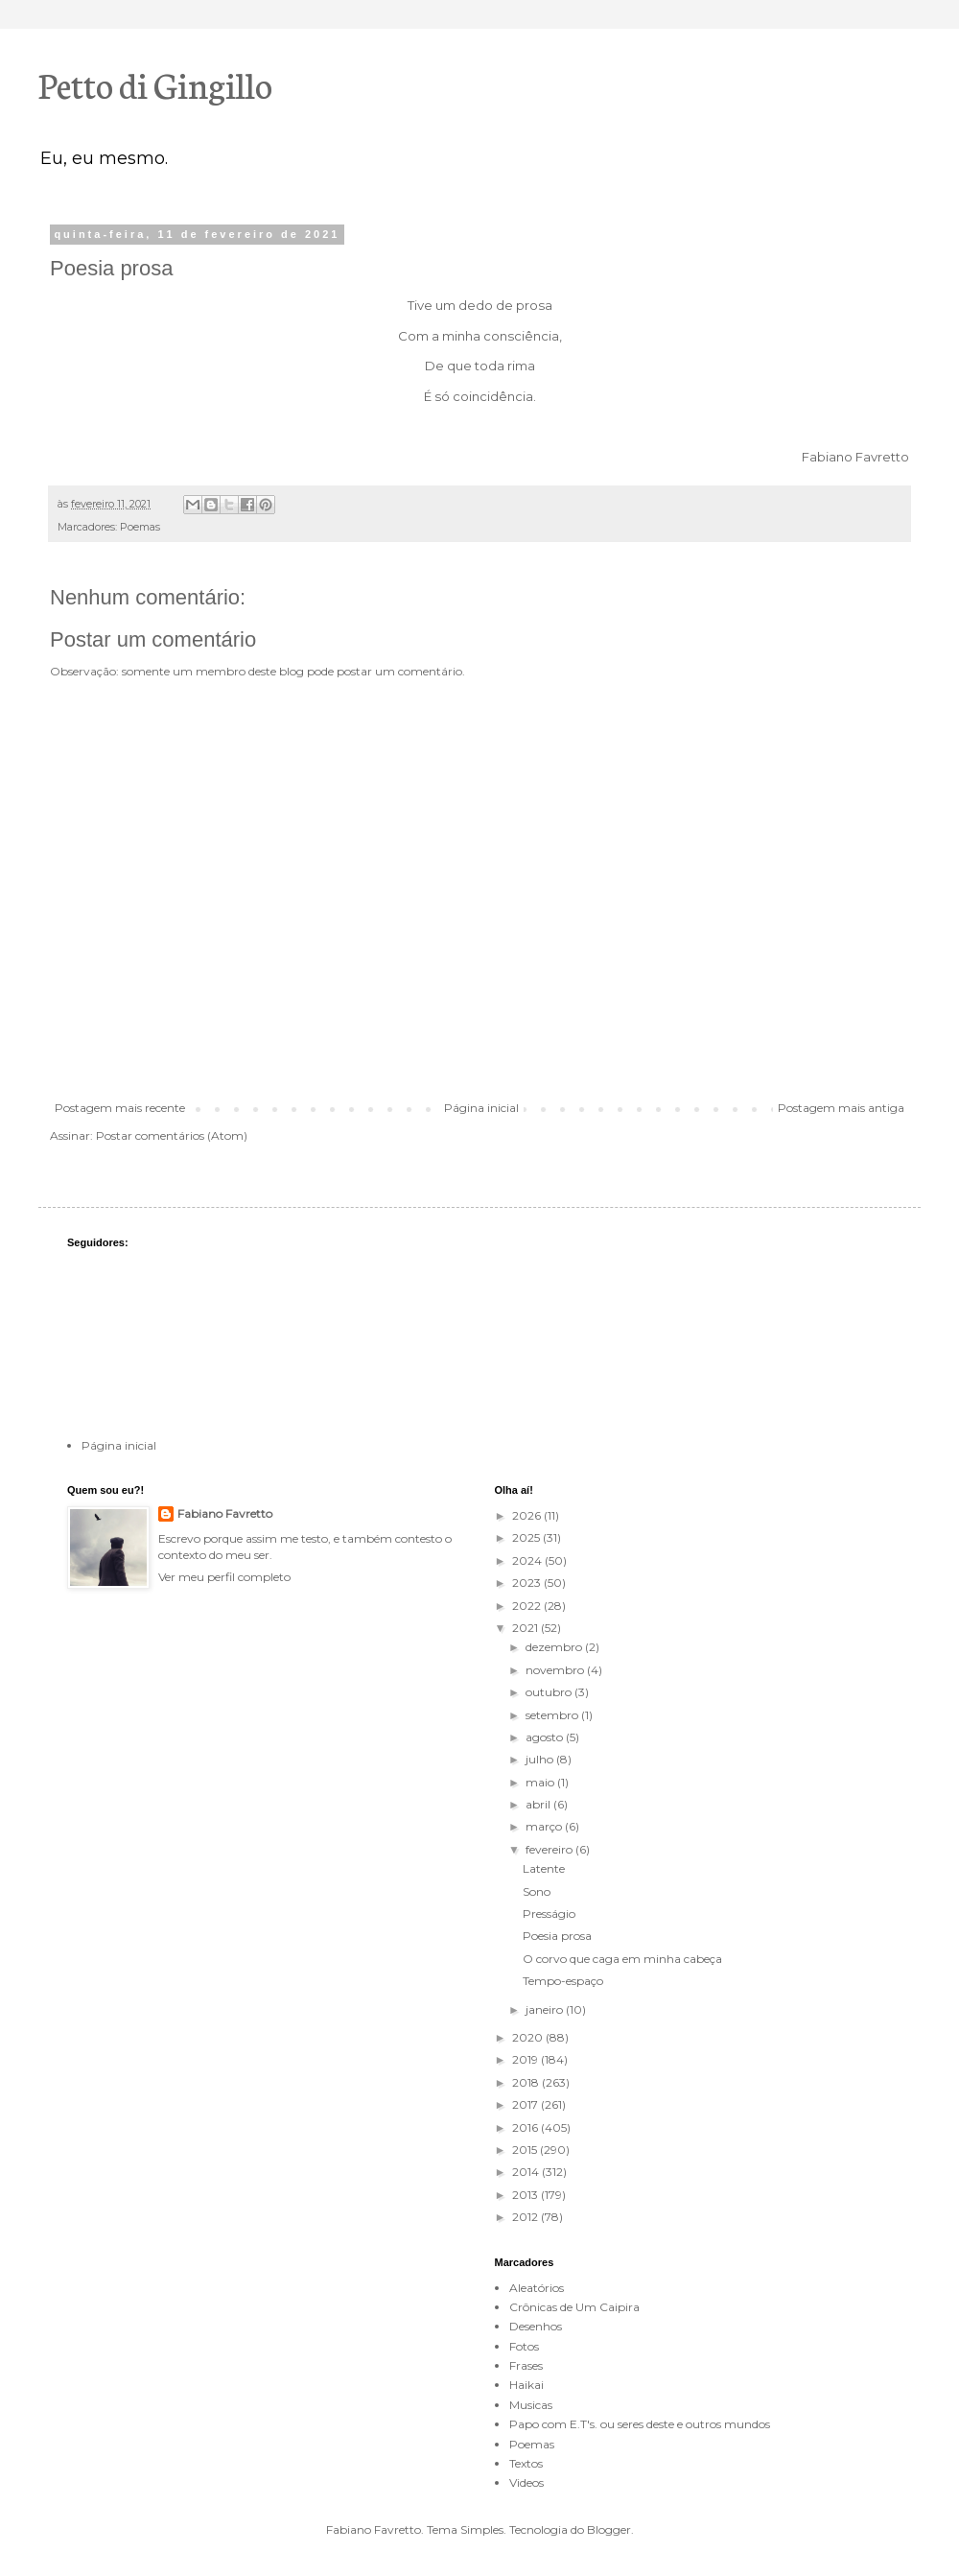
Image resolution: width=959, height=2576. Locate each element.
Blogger (609, 2529)
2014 (527, 2171)
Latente (544, 1868)
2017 (526, 2104)
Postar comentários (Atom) (171, 1135)
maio (541, 1782)
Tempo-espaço (563, 1980)
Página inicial (481, 1107)
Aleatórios (536, 2288)
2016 (526, 2127)
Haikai (526, 2384)
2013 (526, 2194)
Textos (526, 2463)
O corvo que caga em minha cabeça (622, 1958)
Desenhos (535, 2326)
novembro (556, 1670)
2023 (528, 1582)
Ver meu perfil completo (224, 1577)
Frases (526, 2365)
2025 (527, 1537)
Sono (536, 1891)
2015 (526, 2149)
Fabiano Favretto (224, 1513)
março (545, 1826)
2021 (526, 1627)
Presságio (549, 1913)
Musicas (530, 2405)
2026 (528, 1515)
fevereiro (550, 1849)
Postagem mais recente (120, 1107)
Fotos (524, 2346)
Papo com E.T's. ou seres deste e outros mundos (639, 2424)
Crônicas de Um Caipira (574, 2307)
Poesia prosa (557, 1935)
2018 (527, 2082)
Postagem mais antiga (841, 1107)
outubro (550, 1692)
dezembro (555, 1647)
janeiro (546, 2009)
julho (541, 1759)
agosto (546, 1737)
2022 (528, 1605)
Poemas (140, 527)
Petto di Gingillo (155, 83)
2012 (526, 2217)
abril (539, 1804)
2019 (526, 2059)
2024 (528, 1560)
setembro (553, 1715)
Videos (526, 2482)
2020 (529, 2037)
